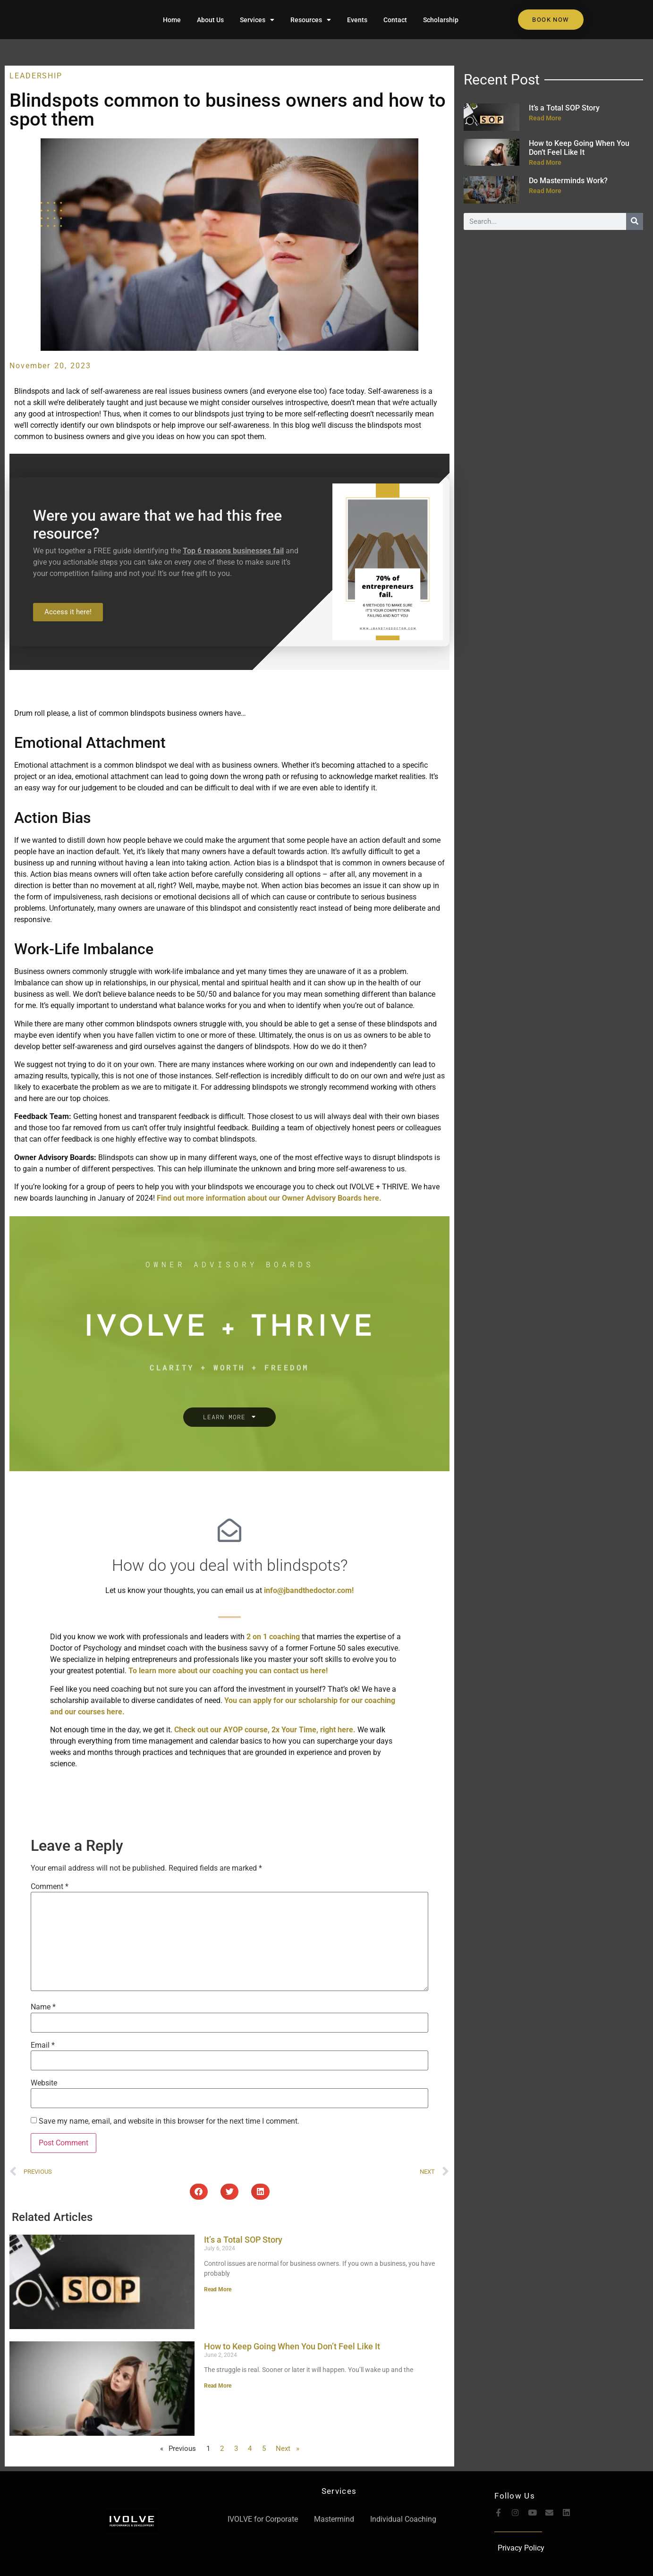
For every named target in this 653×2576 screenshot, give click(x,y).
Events (357, 20)
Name (43, 2007)
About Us (210, 20)
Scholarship (440, 20)
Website (44, 2083)
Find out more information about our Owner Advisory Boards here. (269, 1198)
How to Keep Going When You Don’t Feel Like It (292, 2346)
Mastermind (334, 2519)
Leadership (35, 75)
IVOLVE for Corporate (263, 2519)
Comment (49, 1886)
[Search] (634, 221)
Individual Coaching (403, 2519)
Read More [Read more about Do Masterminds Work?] (545, 191)
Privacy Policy (521, 2547)
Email (43, 2045)
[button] (199, 2192)
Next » (287, 2448)
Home (172, 20)
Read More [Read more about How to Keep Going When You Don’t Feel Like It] (217, 2385)
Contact (395, 20)
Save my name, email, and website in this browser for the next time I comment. (169, 2121)
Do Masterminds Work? (568, 180)
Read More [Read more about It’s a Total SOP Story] (217, 2289)
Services (257, 20)
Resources (310, 20)
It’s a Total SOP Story (243, 2240)
